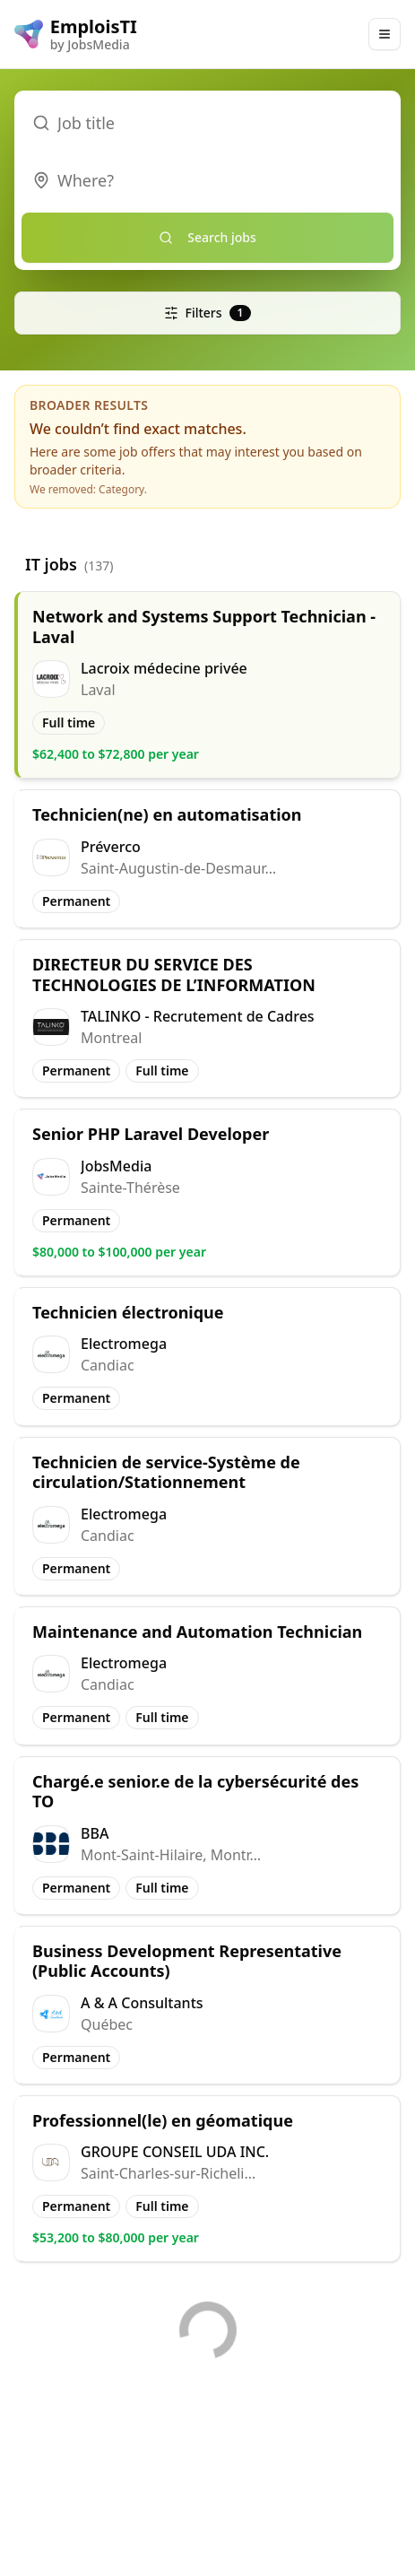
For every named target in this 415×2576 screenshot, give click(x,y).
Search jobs (207, 237)
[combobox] (207, 180)
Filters (208, 312)
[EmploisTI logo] (75, 34)
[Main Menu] (384, 34)
